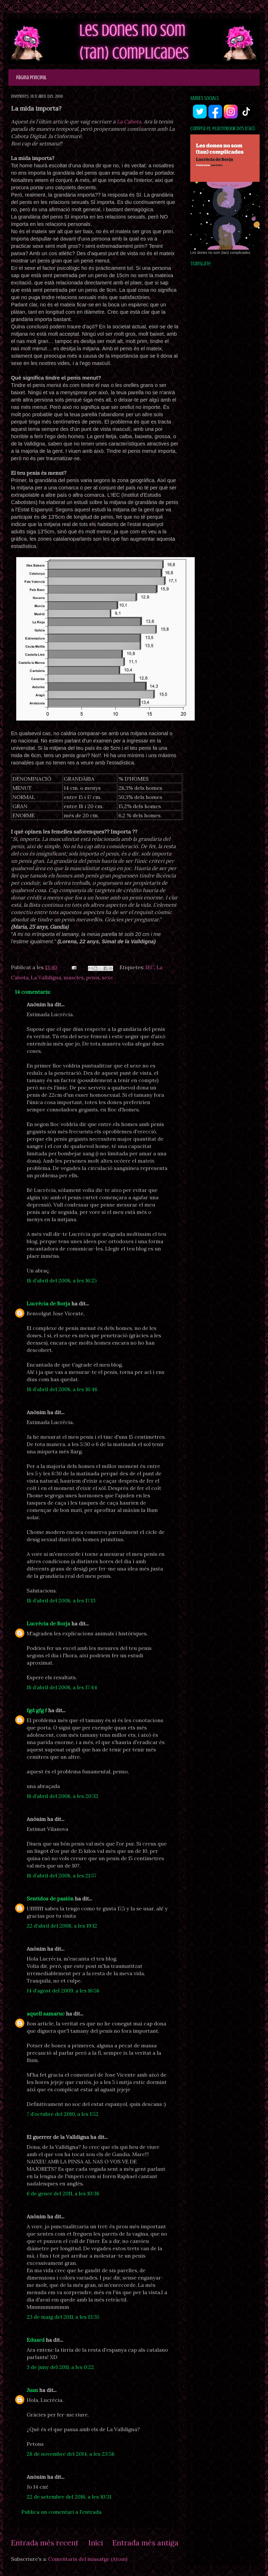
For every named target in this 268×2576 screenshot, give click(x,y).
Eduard (35, 2340)
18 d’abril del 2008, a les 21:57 (61, 1875)
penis (92, 977)
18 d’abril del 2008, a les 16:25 (62, 1280)
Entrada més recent (45, 2543)
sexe (107, 977)
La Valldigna (46, 977)
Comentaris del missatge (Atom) (87, 2559)
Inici (95, 2543)
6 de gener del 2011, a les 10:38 (63, 2193)
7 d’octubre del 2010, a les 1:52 (62, 2114)
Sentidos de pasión (50, 1898)
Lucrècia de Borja (48, 1303)
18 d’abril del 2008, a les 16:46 (62, 1389)
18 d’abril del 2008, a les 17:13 (61, 1600)
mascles (74, 977)
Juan (32, 2390)
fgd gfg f (37, 1710)
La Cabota (129, 121)
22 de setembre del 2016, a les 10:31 (69, 2496)
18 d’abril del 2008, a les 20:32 (62, 1796)
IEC (150, 967)
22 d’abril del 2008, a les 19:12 (62, 1925)
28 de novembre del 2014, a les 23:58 (70, 2454)
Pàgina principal (31, 78)
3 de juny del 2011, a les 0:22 (60, 2367)
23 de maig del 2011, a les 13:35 (63, 2317)
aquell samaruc (46, 2013)
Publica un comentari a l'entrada (61, 2512)
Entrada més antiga (145, 2543)
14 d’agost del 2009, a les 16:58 (63, 1990)
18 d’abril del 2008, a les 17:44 (62, 1687)
